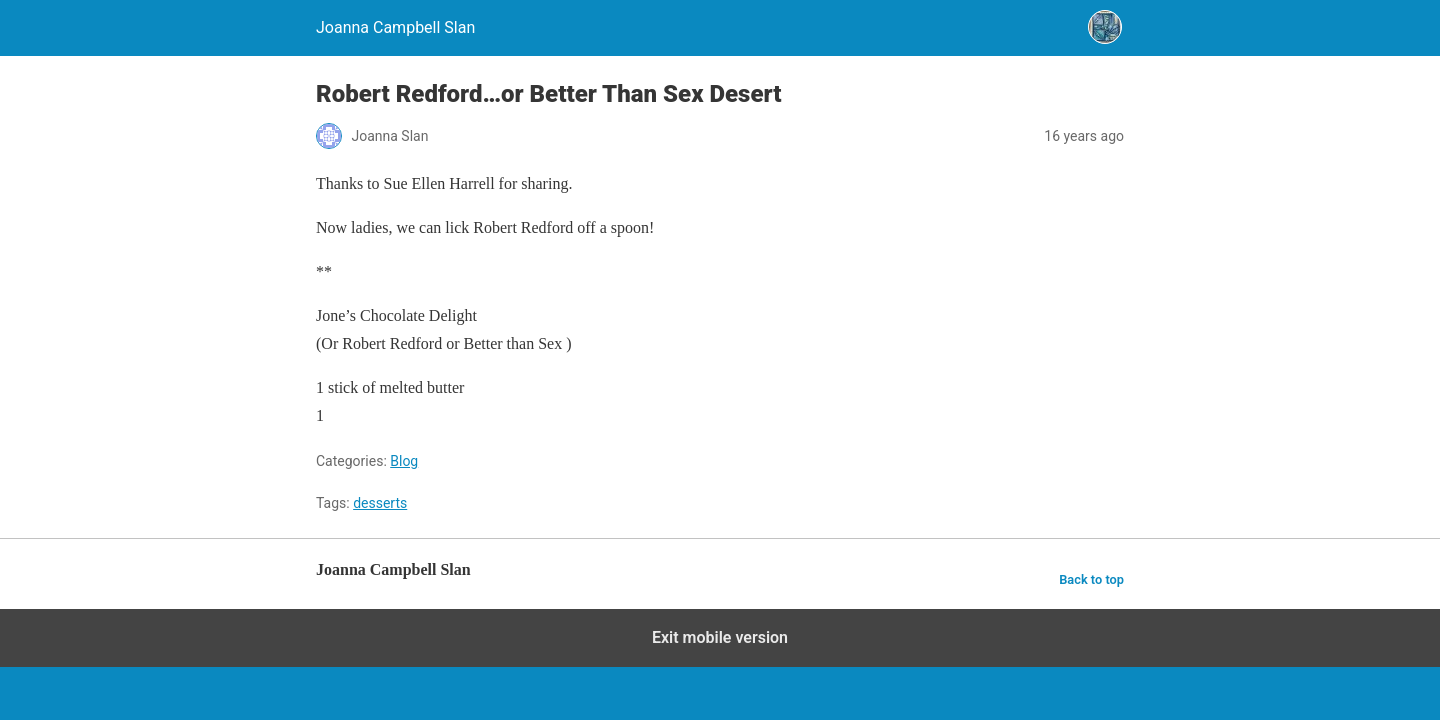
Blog (404, 461)
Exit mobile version (720, 637)
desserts (380, 503)
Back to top (1091, 579)
